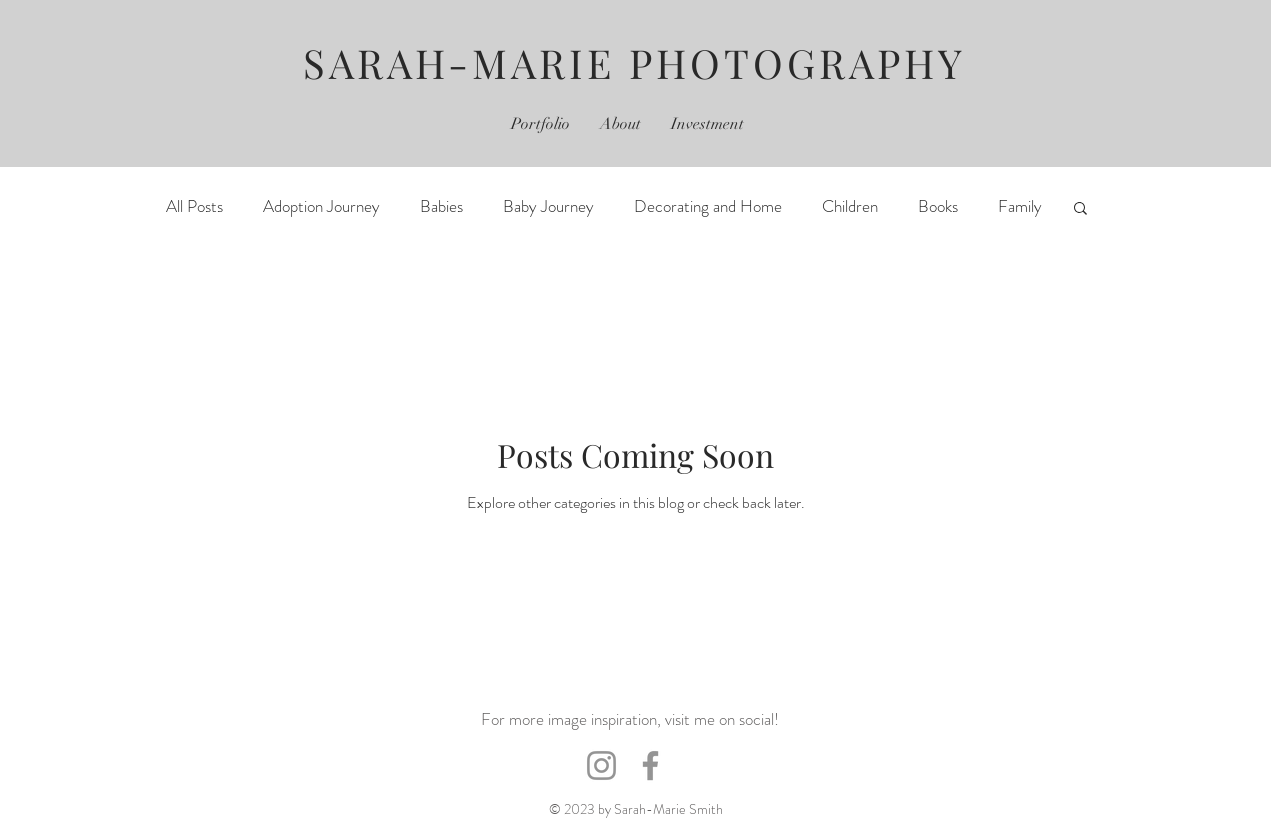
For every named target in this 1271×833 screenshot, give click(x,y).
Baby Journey (548, 206)
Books (938, 206)
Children (850, 206)
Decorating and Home (708, 206)
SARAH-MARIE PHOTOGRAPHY (634, 62)
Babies (441, 206)
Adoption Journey (321, 206)
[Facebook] (650, 765)
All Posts (194, 206)
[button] (1080, 209)
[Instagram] (601, 765)
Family (1020, 206)
